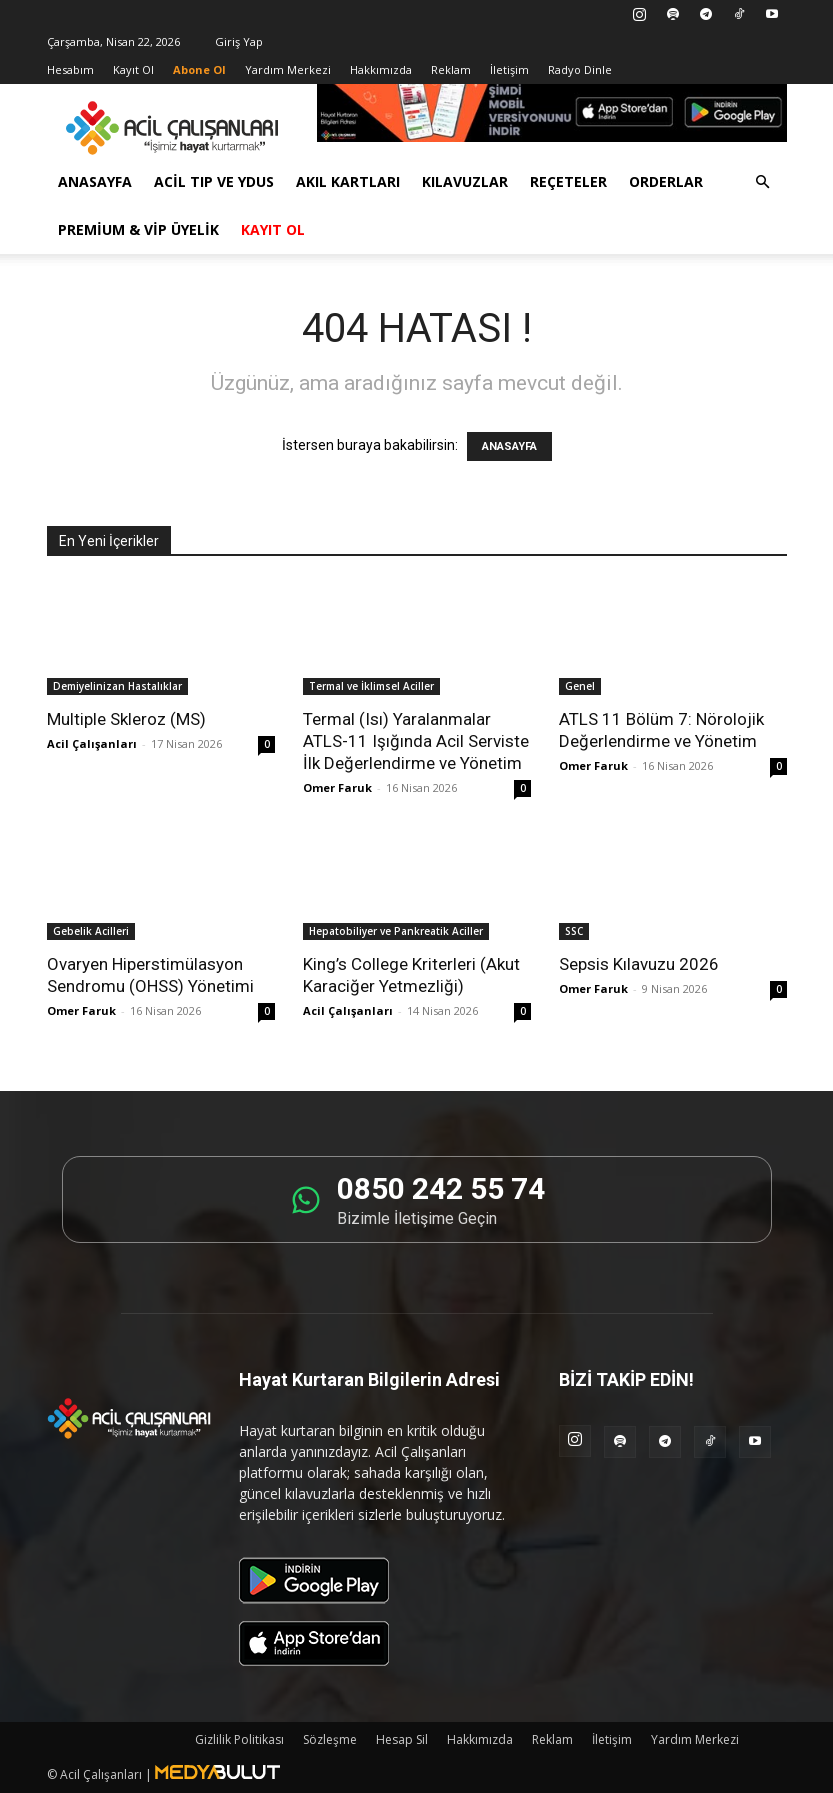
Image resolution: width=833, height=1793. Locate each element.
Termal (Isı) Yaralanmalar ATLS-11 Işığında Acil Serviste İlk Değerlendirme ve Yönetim (416, 741)
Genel (580, 686)
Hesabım (70, 69)
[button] (763, 182)
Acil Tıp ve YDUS (214, 181)
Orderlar (666, 181)
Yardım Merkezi (288, 69)
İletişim (509, 69)
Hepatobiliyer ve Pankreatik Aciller (396, 931)
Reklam (451, 69)
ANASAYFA (509, 446)
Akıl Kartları (348, 181)
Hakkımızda (381, 69)
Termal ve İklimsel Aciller (371, 686)
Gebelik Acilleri (91, 931)
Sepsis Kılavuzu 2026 (639, 964)
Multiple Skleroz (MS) (126, 719)
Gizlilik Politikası (239, 1739)
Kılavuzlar (465, 181)
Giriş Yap (239, 41)
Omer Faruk (337, 787)
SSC (574, 931)
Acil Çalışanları (92, 743)
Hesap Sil (402, 1739)
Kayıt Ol (133, 69)
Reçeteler (568, 181)
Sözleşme (330, 1739)
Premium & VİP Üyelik (138, 229)
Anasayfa (95, 181)
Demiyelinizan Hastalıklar (117, 686)
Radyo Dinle (580, 69)
